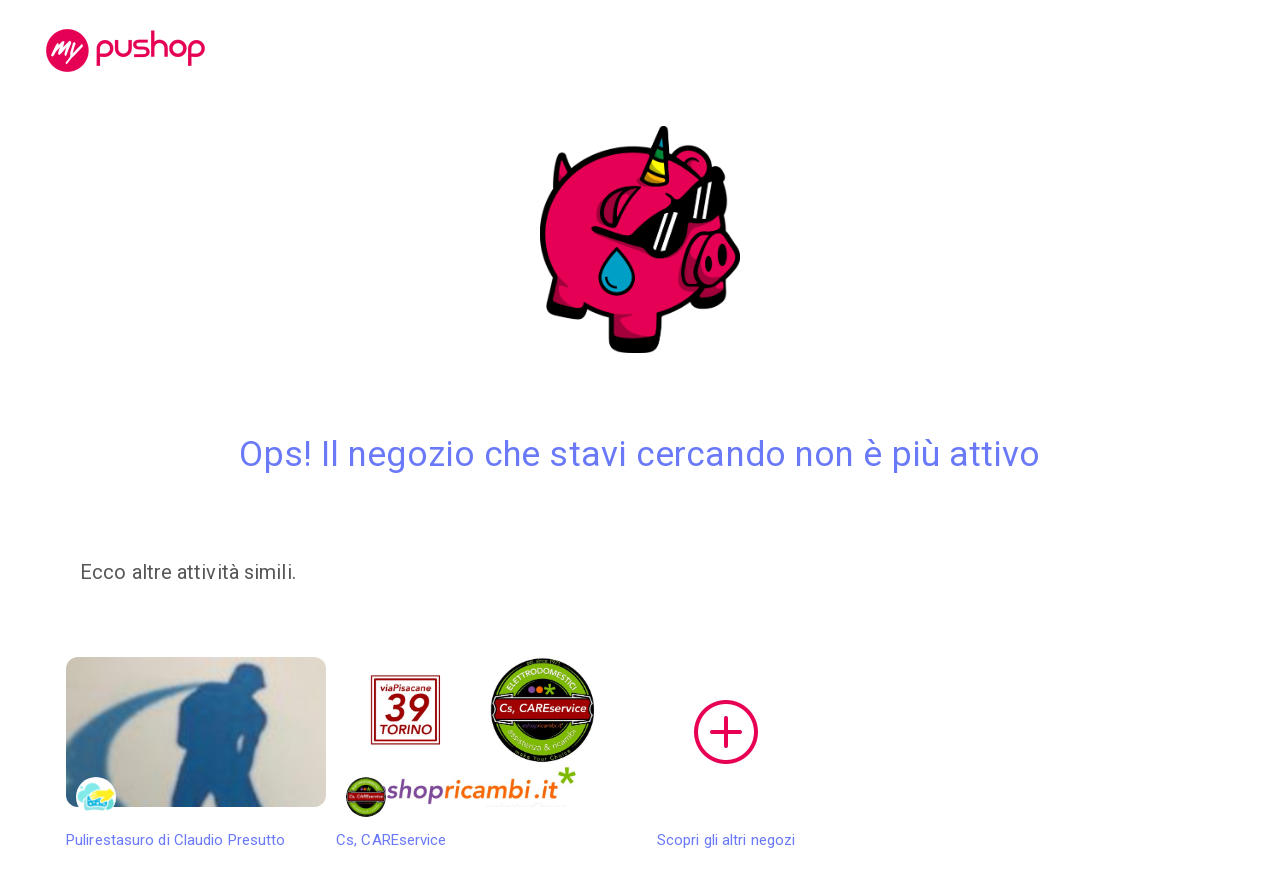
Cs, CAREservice (466, 753)
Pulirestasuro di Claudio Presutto (196, 753)
